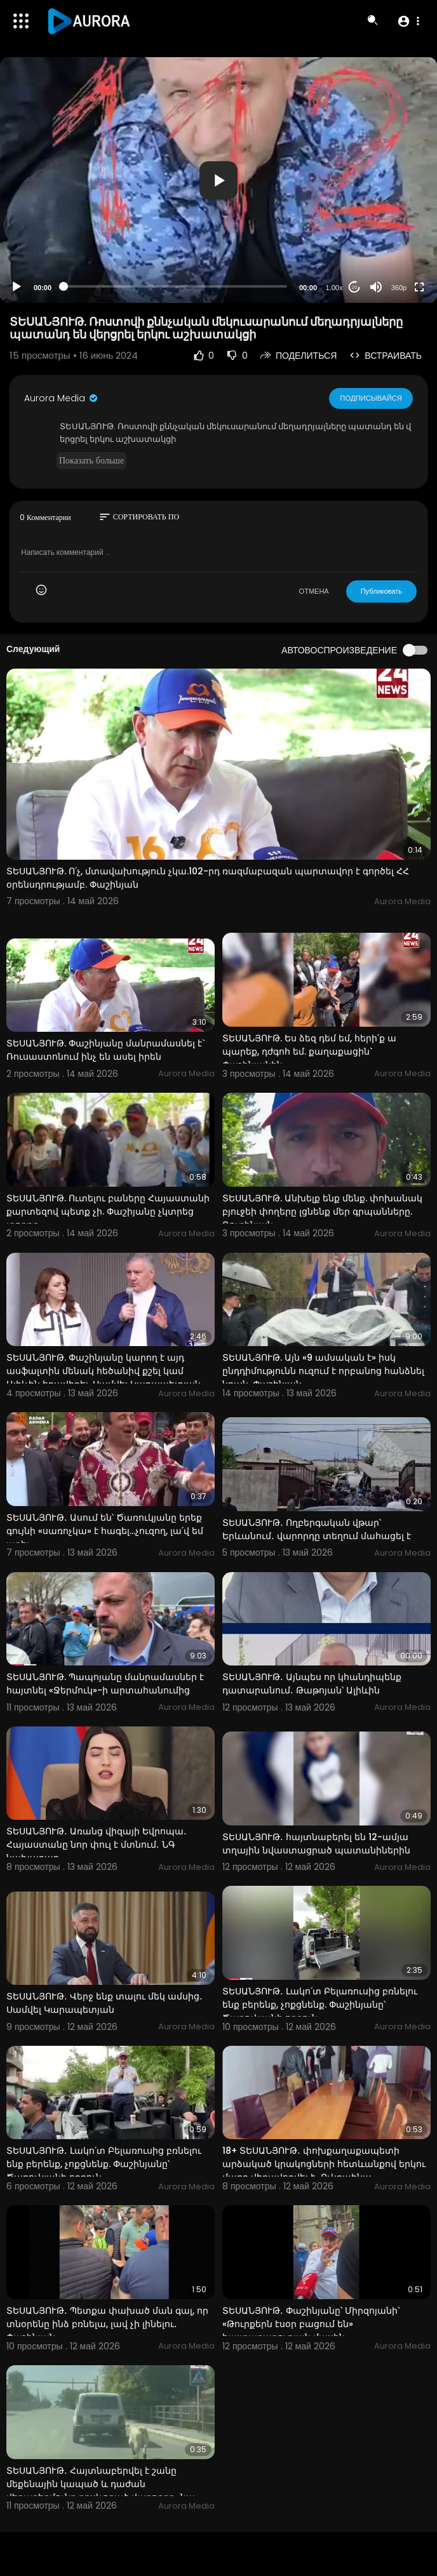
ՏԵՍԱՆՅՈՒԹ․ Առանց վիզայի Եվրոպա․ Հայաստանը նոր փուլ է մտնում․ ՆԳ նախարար (96, 1844)
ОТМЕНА (314, 591)
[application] (218, 180)
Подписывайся (371, 397)
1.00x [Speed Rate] (334, 287)
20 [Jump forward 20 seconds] (355, 287)
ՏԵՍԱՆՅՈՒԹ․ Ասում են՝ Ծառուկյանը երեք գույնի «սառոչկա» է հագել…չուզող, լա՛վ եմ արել (104, 1531)
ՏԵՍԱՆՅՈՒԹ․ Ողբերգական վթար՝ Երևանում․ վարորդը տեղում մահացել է (316, 1529)
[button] (408, 21)
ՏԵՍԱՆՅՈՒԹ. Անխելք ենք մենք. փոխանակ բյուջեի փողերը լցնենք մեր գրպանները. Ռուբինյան (322, 1211)
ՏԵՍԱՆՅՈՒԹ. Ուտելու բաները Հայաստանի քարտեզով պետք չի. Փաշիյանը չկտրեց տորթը (108, 1211)
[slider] (175, 286)
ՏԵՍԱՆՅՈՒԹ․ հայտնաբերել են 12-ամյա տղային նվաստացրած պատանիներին (316, 1844)
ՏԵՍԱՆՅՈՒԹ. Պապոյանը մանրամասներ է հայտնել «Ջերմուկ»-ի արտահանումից (105, 1684)
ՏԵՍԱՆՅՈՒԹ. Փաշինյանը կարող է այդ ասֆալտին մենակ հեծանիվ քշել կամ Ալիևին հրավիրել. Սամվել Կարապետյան (103, 1371)
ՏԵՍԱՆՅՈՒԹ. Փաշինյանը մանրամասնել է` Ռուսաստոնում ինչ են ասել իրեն (105, 1050)
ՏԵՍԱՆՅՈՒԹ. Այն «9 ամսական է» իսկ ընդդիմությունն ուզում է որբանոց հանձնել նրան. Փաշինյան (323, 1371)
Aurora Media (61, 398)
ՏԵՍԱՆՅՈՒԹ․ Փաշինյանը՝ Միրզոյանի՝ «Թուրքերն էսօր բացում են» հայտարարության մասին (311, 2324)
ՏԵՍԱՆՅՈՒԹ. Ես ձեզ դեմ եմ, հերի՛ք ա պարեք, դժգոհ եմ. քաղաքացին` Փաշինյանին (309, 1051)
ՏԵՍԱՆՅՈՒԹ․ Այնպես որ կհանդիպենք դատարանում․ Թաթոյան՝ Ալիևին (311, 1684)
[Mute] (376, 287)
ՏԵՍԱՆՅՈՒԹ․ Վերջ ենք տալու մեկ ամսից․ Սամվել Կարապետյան (104, 2003)
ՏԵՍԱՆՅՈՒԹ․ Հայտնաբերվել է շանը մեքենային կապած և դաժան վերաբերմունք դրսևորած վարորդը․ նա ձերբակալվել (100, 2490)
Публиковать (381, 591)
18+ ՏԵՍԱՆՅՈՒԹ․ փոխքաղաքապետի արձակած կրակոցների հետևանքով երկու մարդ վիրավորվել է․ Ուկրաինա (324, 2164)
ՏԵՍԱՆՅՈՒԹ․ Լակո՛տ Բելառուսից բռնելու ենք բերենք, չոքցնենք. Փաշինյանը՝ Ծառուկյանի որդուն (319, 2004)
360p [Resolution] (399, 287)
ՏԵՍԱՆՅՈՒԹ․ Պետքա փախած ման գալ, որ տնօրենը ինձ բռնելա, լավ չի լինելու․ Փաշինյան (107, 2324)
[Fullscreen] (419, 287)
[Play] (16, 287)
